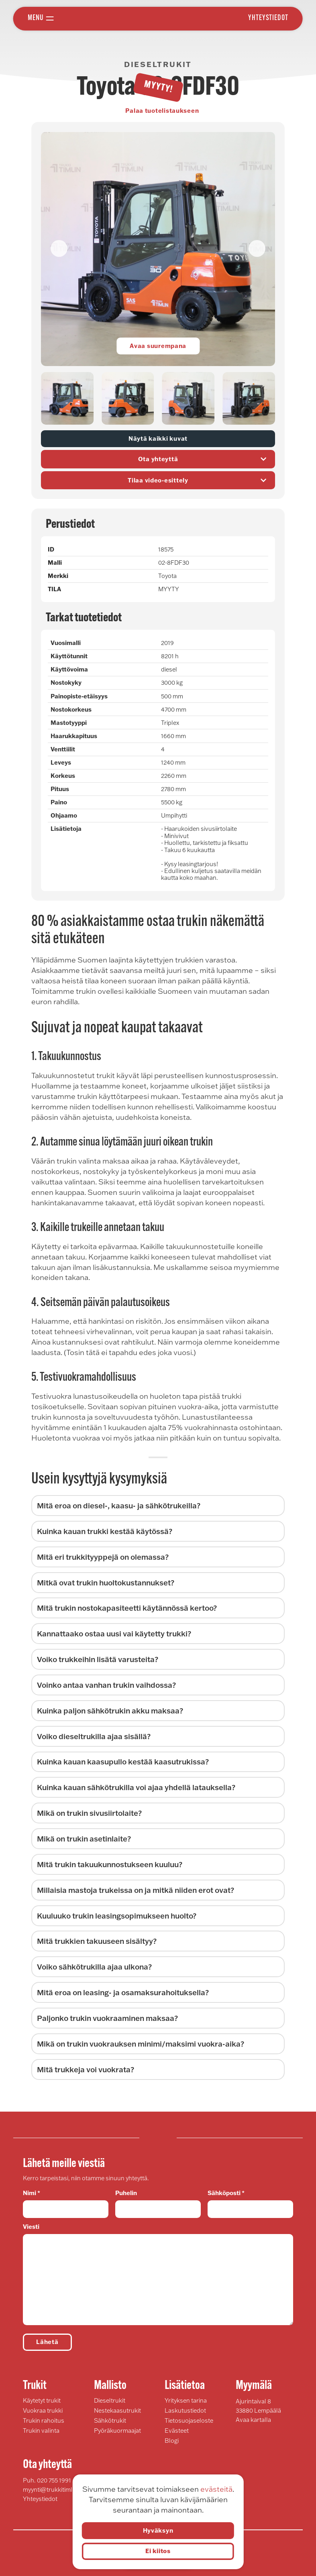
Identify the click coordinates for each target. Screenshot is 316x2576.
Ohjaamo (64, 815)
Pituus (60, 788)
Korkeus (63, 775)
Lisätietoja (66, 828)
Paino (59, 802)
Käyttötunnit (69, 656)
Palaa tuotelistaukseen (162, 110)
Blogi (172, 2440)
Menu (35, 18)
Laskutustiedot (185, 2410)
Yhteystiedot (268, 18)
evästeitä (216, 2489)
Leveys (61, 762)
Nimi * (65, 2203)
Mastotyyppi (69, 722)
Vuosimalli (66, 642)
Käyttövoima (69, 669)
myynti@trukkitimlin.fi (52, 2489)
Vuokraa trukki (43, 2410)
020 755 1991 (54, 2480)
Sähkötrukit (110, 2420)
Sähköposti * (250, 2203)
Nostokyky (66, 682)
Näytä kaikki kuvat (158, 438)
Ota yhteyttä (203, 459)
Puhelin (158, 2203)
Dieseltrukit (109, 2400)
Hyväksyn (158, 2530)
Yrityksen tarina (186, 2400)
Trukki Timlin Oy (153, 18)
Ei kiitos (158, 2551)
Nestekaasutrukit (117, 2410)
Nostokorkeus (71, 709)
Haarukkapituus (74, 736)
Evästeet (177, 2430)
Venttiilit (63, 749)
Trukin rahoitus (43, 2420)
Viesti (158, 2274)
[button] (257, 248)
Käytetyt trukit (42, 2400)
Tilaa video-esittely (198, 480)
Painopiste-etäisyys (79, 696)
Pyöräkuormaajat (117, 2430)
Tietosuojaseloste (189, 2420)
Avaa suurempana (158, 346)
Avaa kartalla (253, 2419)
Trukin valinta (41, 2430)
